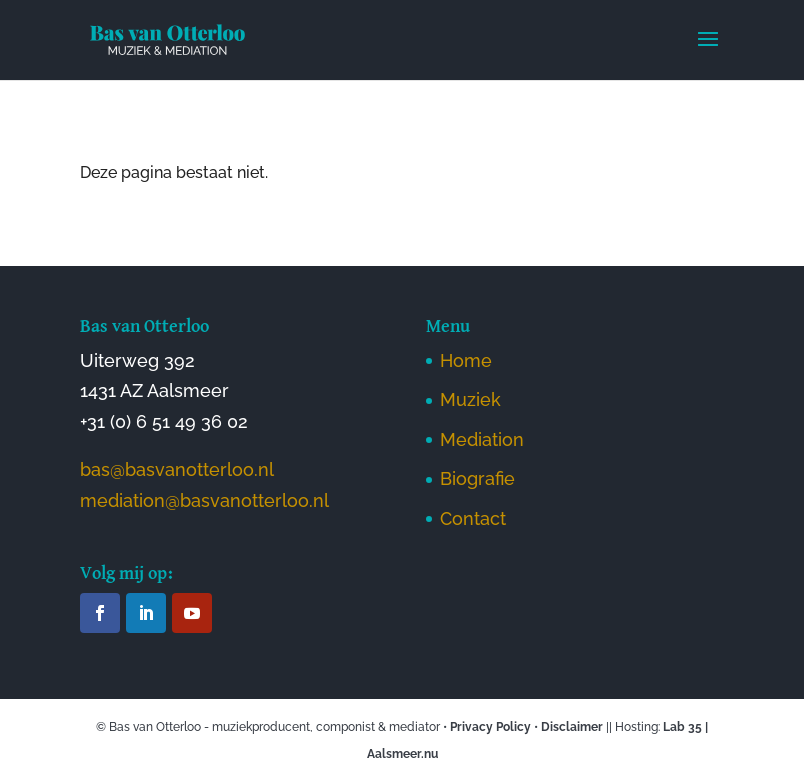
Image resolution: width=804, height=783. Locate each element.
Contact (473, 518)
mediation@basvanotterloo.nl (204, 500)
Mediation (482, 439)
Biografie (477, 478)
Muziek (470, 399)
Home (466, 360)
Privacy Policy (490, 727)
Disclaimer (572, 727)
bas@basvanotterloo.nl (177, 469)
